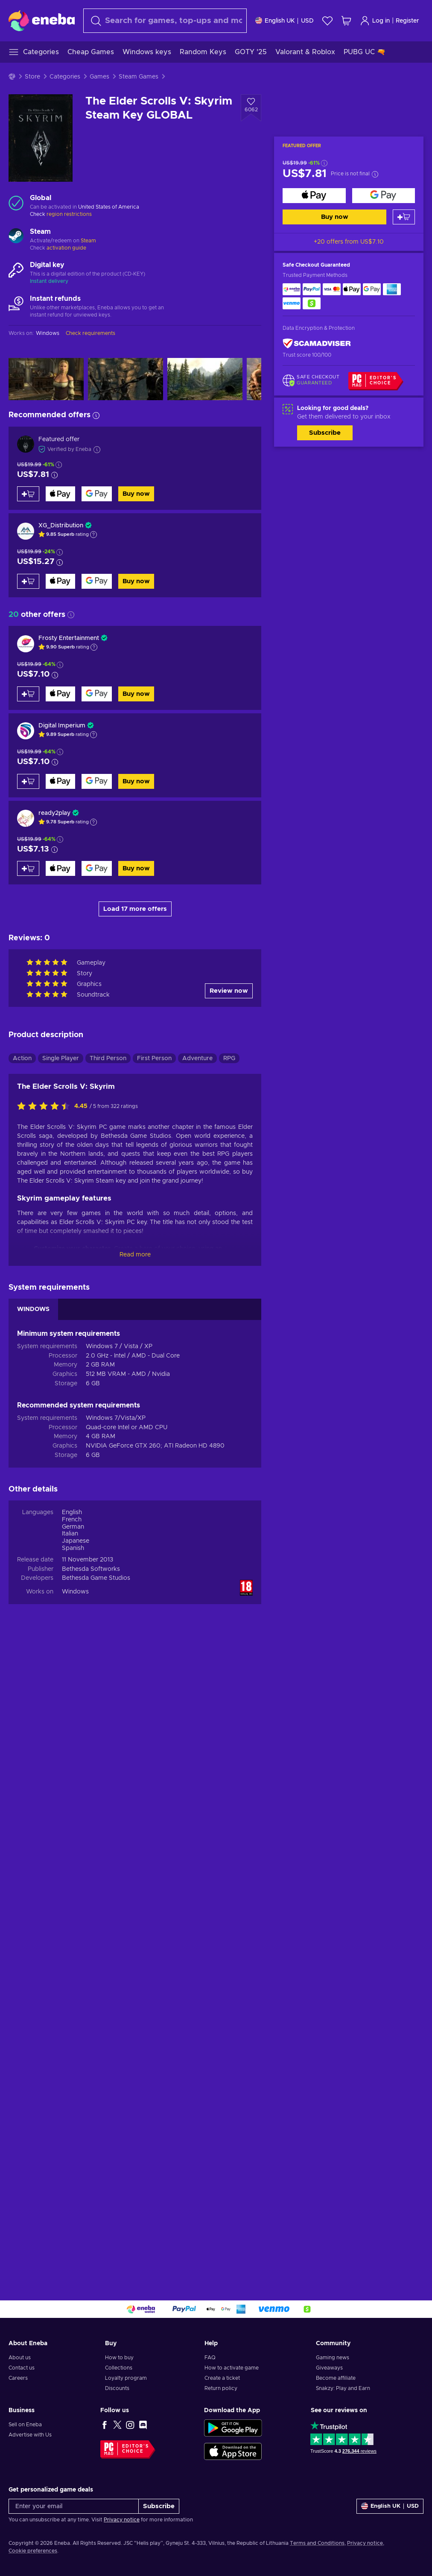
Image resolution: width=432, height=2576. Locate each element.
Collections (118, 2367)
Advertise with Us (30, 2434)
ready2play (54, 813)
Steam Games (138, 77)
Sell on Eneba (25, 2424)
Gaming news (332, 2357)
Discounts (117, 2388)
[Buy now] (314, 195)
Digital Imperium (61, 726)
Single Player (60, 1058)
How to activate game (231, 2367)
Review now (229, 991)
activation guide (66, 247)
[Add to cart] (404, 216)
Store (32, 77)
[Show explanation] (93, 534)
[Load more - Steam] (16, 236)
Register (407, 21)
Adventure (197, 1058)
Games (99, 77)
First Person (154, 1058)
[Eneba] (42, 20)
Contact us (22, 2367)
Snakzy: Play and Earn (343, 2388)
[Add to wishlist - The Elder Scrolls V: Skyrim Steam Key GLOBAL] (251, 108)
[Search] (165, 20)
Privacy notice (122, 2519)
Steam (88, 240)
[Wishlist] (327, 21)
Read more (135, 1255)
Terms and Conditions (317, 2543)
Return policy (220, 2388)
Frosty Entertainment (68, 638)
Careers (18, 2378)
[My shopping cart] (346, 21)
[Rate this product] (45, 1107)
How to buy (119, 2357)
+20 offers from (349, 242)
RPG (229, 1058)
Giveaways (329, 2367)
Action (22, 1058)
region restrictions (69, 214)
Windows (75, 1592)
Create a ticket (222, 2378)
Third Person (108, 1058)
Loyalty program (126, 2378)
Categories (65, 77)
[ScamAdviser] (317, 343)
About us (20, 2357)
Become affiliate (336, 2378)
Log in (375, 20)
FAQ (210, 2357)
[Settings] (284, 20)
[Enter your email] (74, 2506)
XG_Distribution (60, 526)
